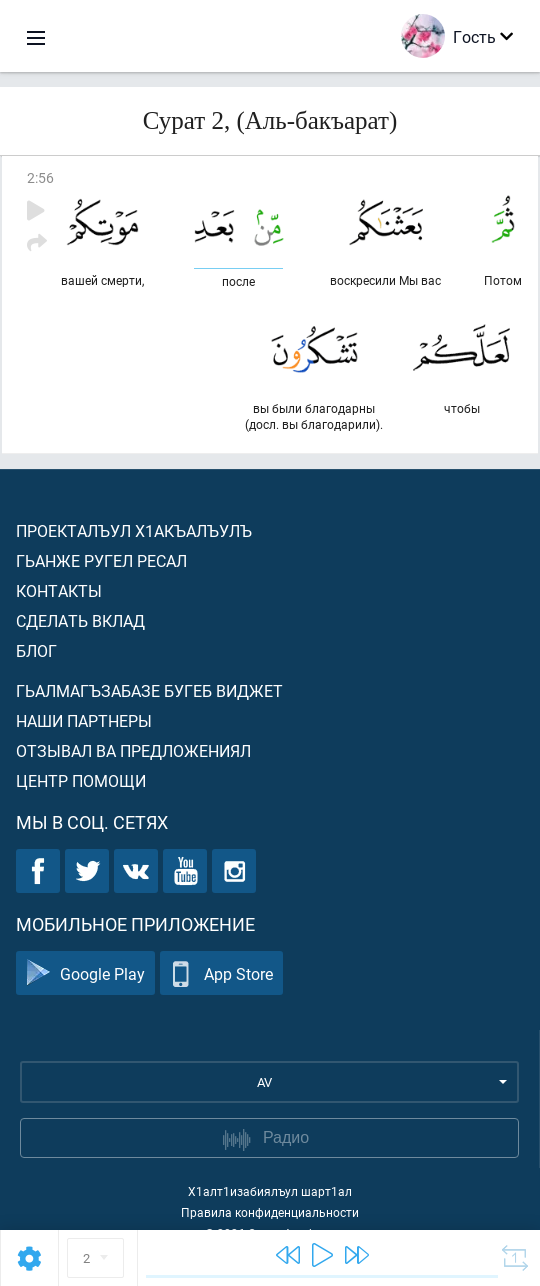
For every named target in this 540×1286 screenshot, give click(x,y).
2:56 (40, 177)
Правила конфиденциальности (270, 1212)
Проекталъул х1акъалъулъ (134, 530)
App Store (221, 973)
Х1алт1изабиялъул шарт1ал (270, 1191)
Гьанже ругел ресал (101, 560)
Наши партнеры (84, 720)
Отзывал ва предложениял (133, 750)
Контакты (59, 590)
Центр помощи (81, 780)
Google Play (85, 973)
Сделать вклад (80, 620)
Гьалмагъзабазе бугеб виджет (149, 690)
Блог (36, 650)
